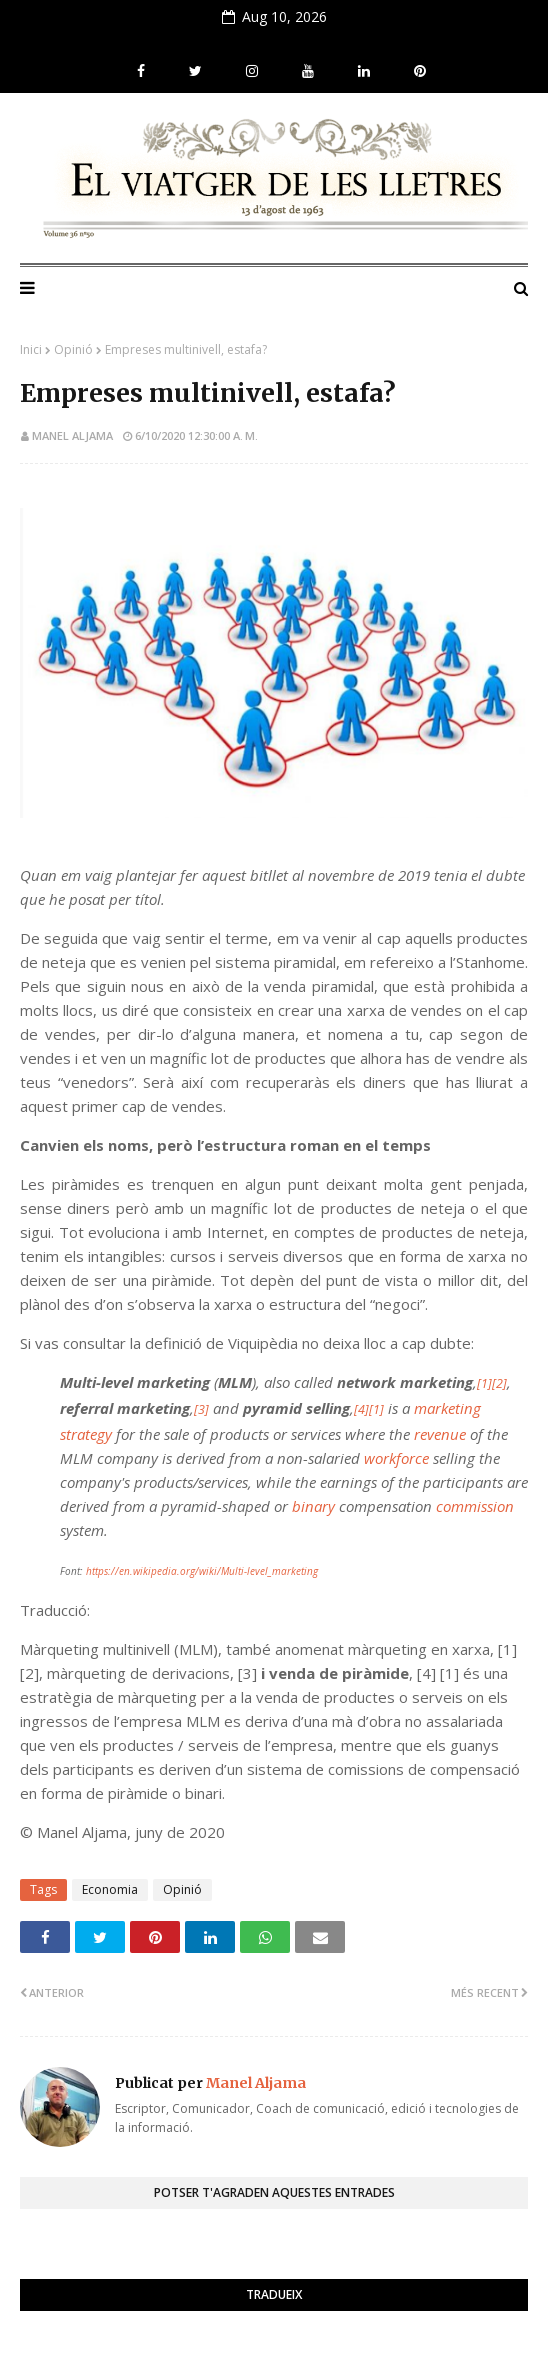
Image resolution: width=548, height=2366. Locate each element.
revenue (440, 1434)
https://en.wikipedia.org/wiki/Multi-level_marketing (202, 1571)
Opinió (73, 349)
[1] (484, 1383)
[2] (499, 1383)
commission (475, 1506)
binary (313, 1506)
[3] (201, 1409)
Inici (31, 349)
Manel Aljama (72, 435)
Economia (110, 1889)
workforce (396, 1458)
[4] (361, 1409)
